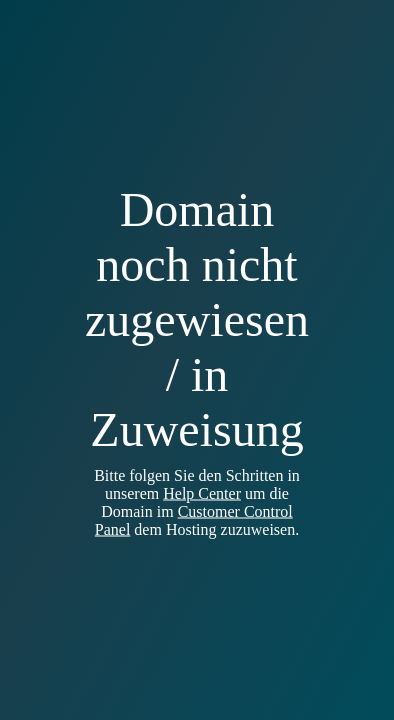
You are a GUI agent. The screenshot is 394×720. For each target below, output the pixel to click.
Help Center (202, 493)
